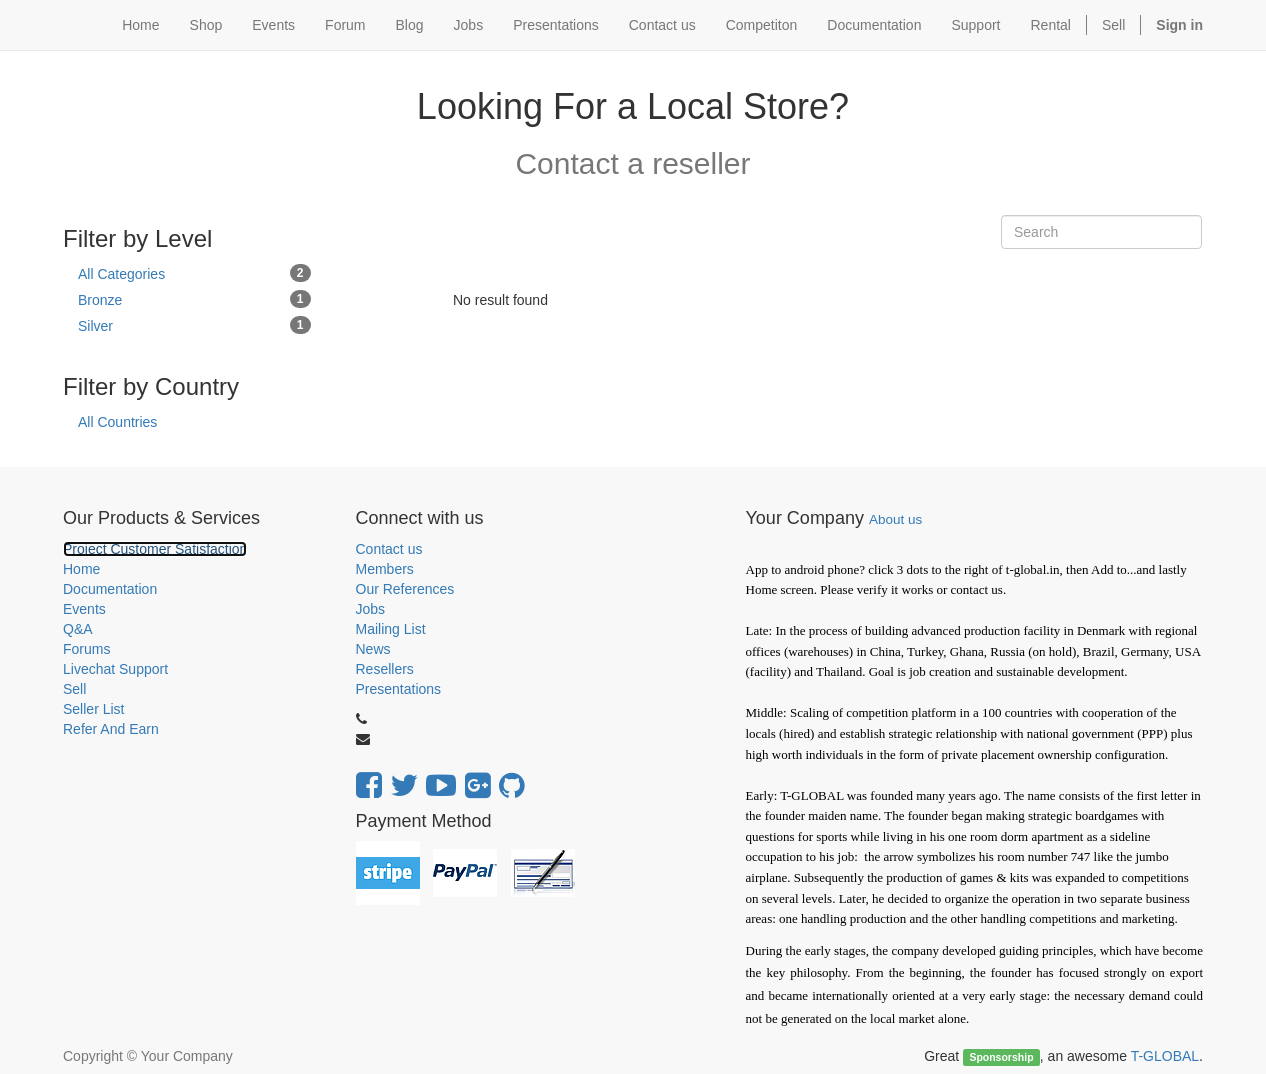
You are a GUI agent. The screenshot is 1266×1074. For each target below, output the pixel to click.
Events (84, 609)
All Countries (117, 422)
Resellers (385, 669)
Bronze (194, 299)
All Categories (194, 273)
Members (385, 569)
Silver (194, 325)
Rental (1051, 25)
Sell (1113, 25)
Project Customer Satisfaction (155, 549)
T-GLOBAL (1165, 1056)
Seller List (93, 709)
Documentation (110, 589)
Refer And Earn (111, 729)
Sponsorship (1001, 1057)
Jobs (371, 609)
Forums (86, 649)
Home (81, 569)
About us (895, 519)
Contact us (389, 549)
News (373, 649)
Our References (405, 589)
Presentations (399, 689)
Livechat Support (115, 669)
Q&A (78, 629)
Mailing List (391, 629)
